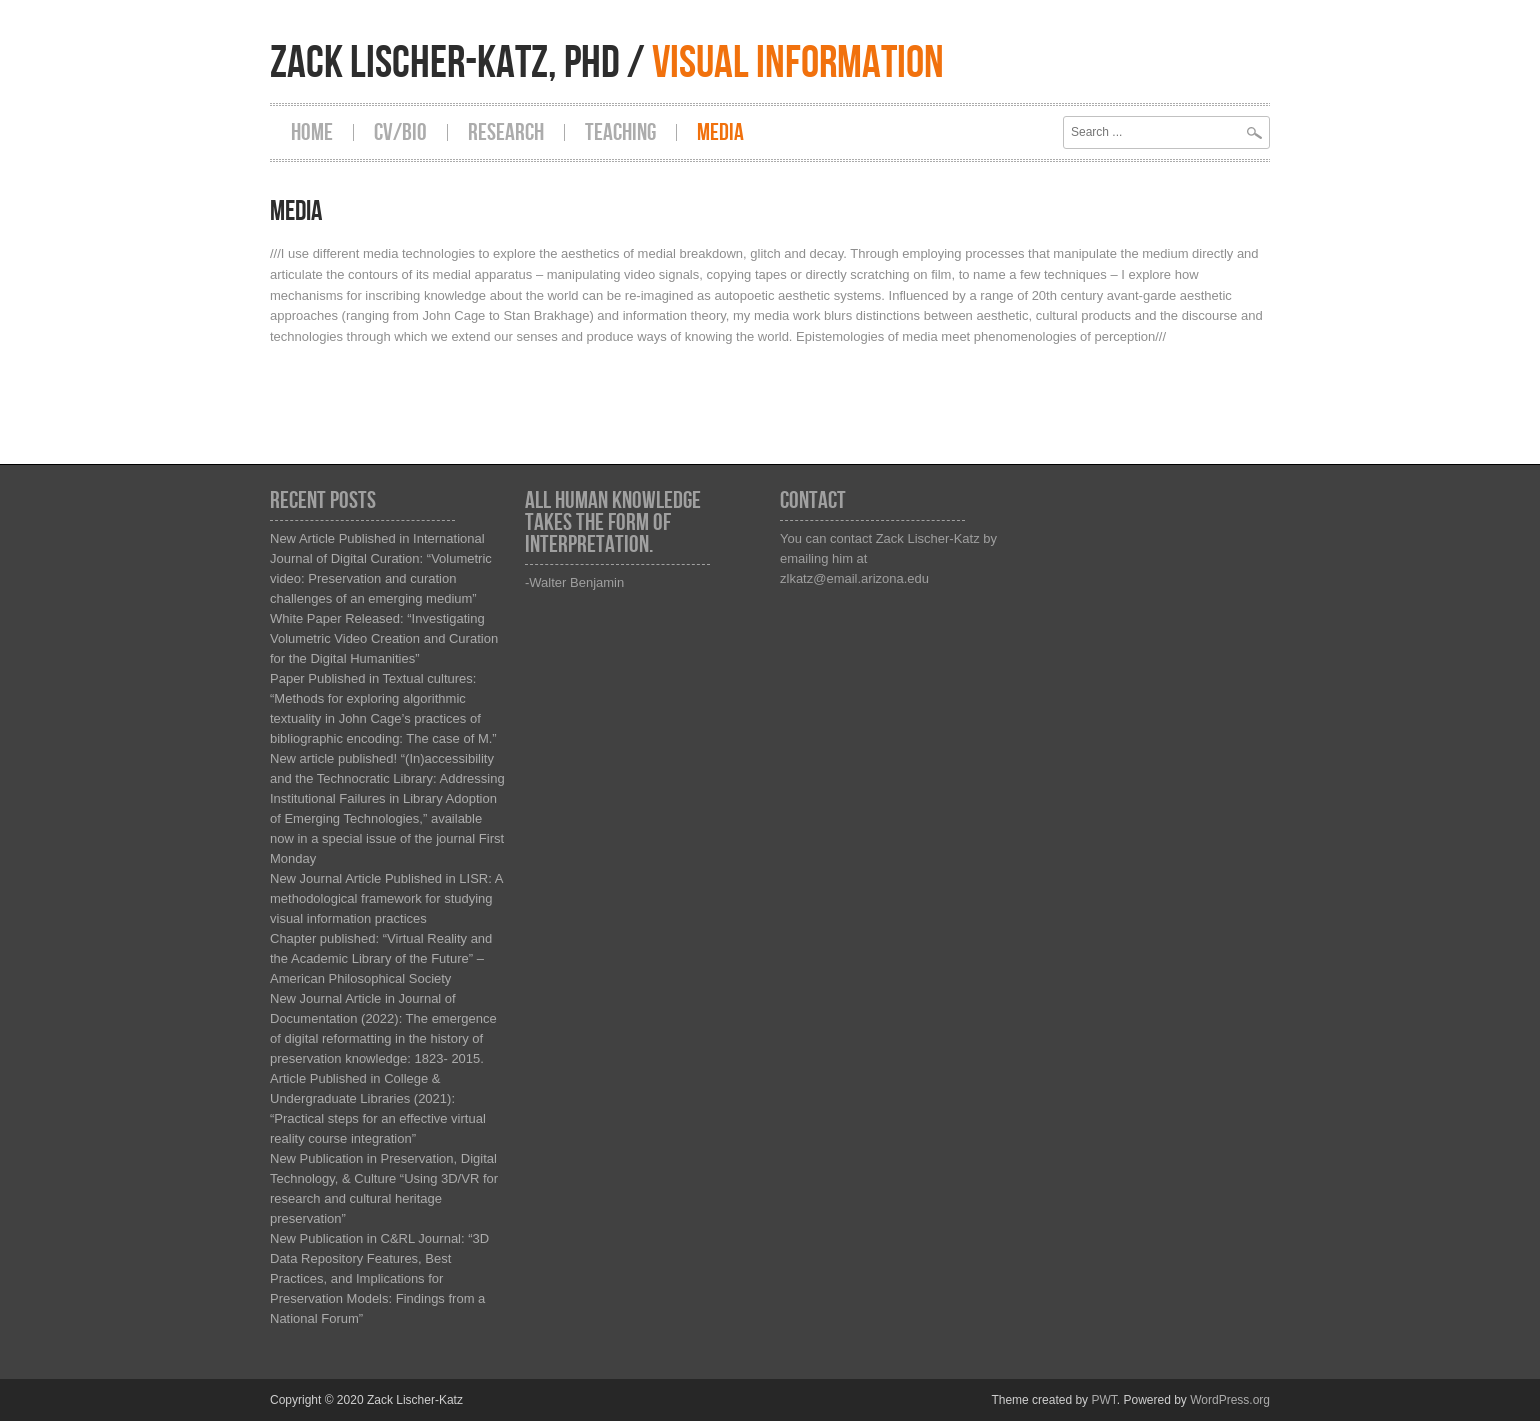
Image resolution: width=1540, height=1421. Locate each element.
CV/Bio (400, 132)
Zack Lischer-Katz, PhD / (607, 63)
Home (312, 132)
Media (720, 132)
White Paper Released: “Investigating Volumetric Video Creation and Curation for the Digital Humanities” (384, 638)
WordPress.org (1230, 1400)
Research (506, 132)
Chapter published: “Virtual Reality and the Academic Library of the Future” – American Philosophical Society (381, 958)
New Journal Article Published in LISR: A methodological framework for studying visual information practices (386, 898)
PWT (1103, 1400)
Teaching (620, 132)
